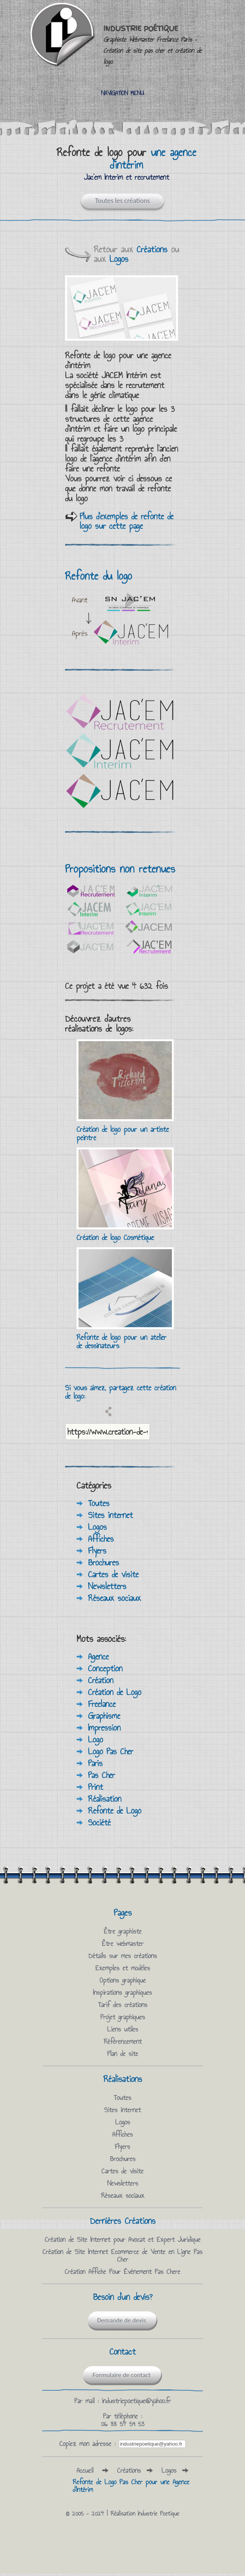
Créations (152, 249)
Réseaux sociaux (114, 1598)
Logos (118, 259)
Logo (95, 1739)
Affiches (101, 1539)
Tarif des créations (122, 2004)
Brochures (103, 1562)
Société (99, 1822)
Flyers (97, 1550)
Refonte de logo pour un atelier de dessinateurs (122, 1341)
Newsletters (107, 1586)
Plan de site (122, 2053)
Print (95, 1787)
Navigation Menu (122, 93)
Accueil (85, 2470)
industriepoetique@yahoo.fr (136, 2401)
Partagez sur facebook (70, 1411)
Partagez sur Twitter (83, 1411)
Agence (98, 1656)
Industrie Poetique (158, 2513)
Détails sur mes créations (122, 1955)
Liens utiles (122, 2029)
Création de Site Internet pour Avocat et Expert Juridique (123, 2239)
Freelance (102, 1704)
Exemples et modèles (122, 1968)
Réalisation (104, 1799)
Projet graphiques (122, 2017)
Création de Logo (114, 1692)
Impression (104, 1727)
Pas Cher (101, 1775)
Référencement (123, 2041)
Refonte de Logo (114, 1810)
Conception (105, 1668)
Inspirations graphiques (122, 1992)
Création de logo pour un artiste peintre (123, 1133)
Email (96, 1411)
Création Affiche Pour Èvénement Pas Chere (122, 2271)
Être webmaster (123, 1943)
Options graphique (123, 1980)
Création (100, 1680)
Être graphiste (123, 1931)
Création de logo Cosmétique (115, 1237)
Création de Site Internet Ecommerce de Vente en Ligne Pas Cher (122, 2255)
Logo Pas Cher (110, 1751)
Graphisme (104, 1716)
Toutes (98, 1503)
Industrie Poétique (152, 45)
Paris (95, 1763)
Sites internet (110, 1515)
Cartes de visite (113, 1574)
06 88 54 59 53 (122, 2423)
